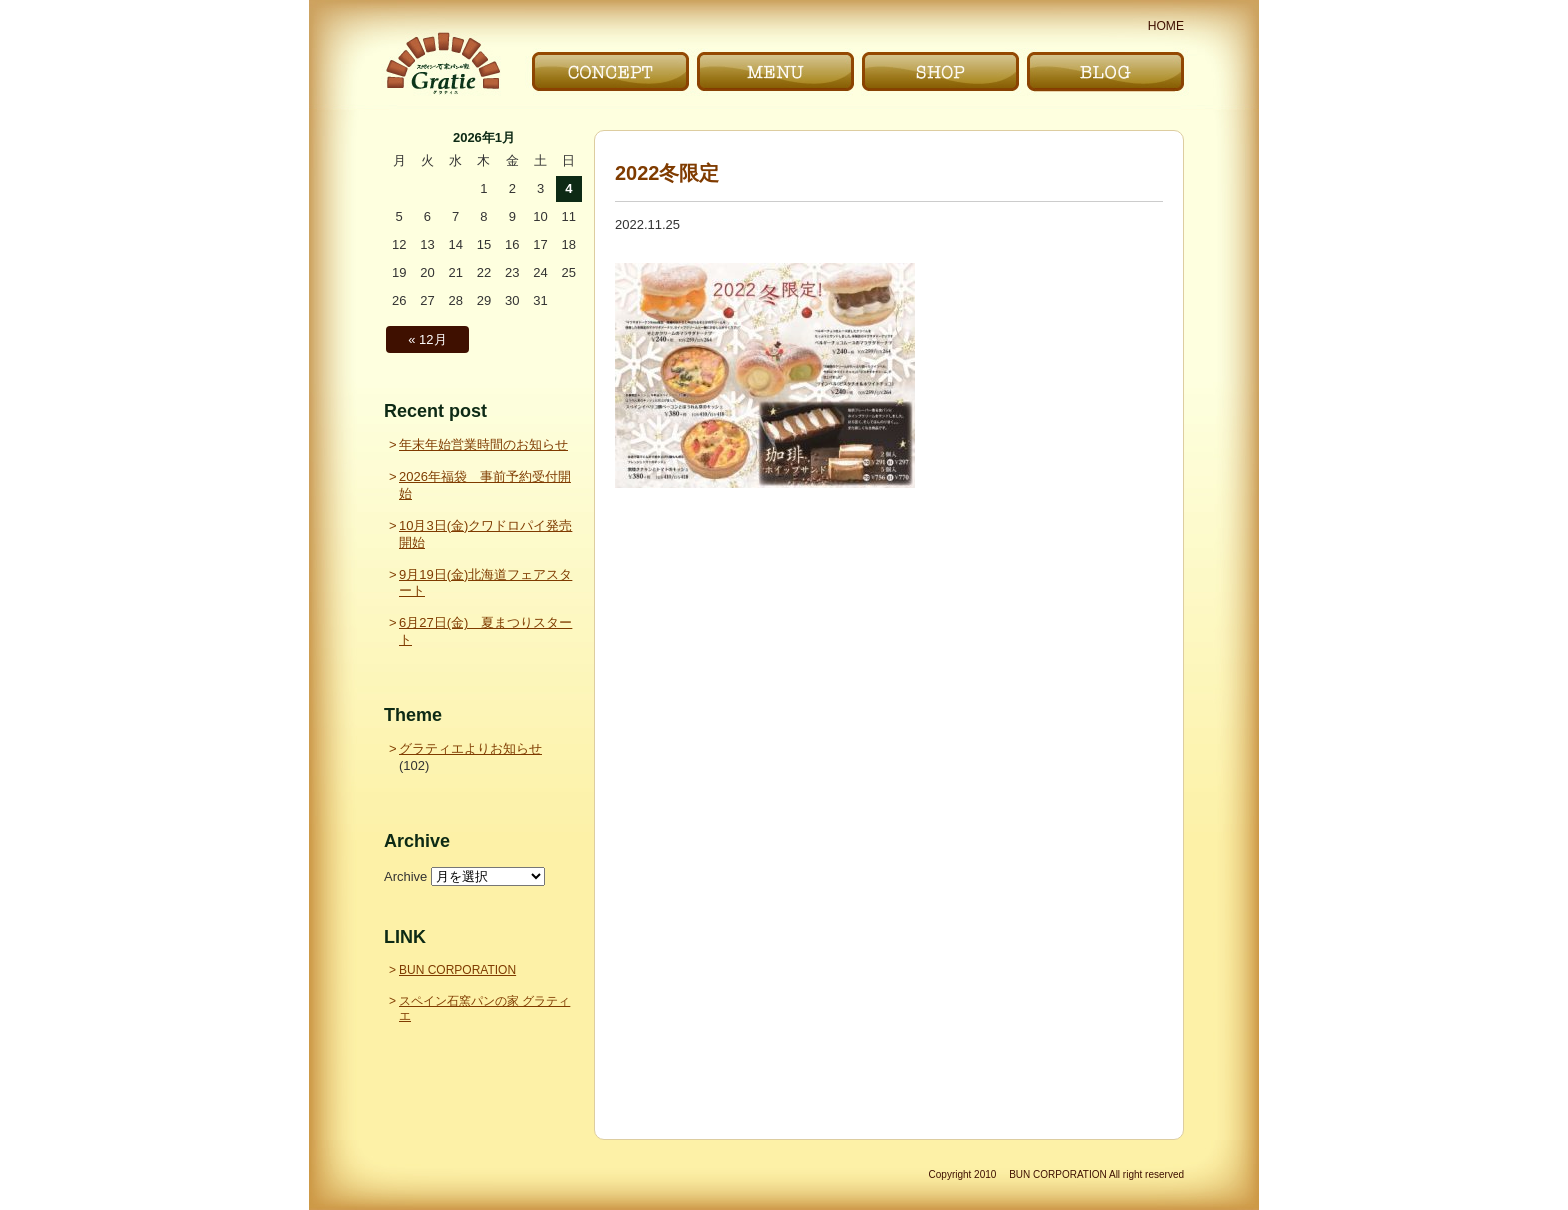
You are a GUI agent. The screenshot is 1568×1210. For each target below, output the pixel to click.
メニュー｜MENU (775, 71)
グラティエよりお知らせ (470, 748)
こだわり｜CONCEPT (610, 71)
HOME (1166, 26)
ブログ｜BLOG (1105, 71)
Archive (405, 876)
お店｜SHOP (940, 71)
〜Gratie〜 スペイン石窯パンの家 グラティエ (442, 63)
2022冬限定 (667, 173)
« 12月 (427, 339)
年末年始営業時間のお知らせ (483, 444)
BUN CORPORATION (457, 970)
